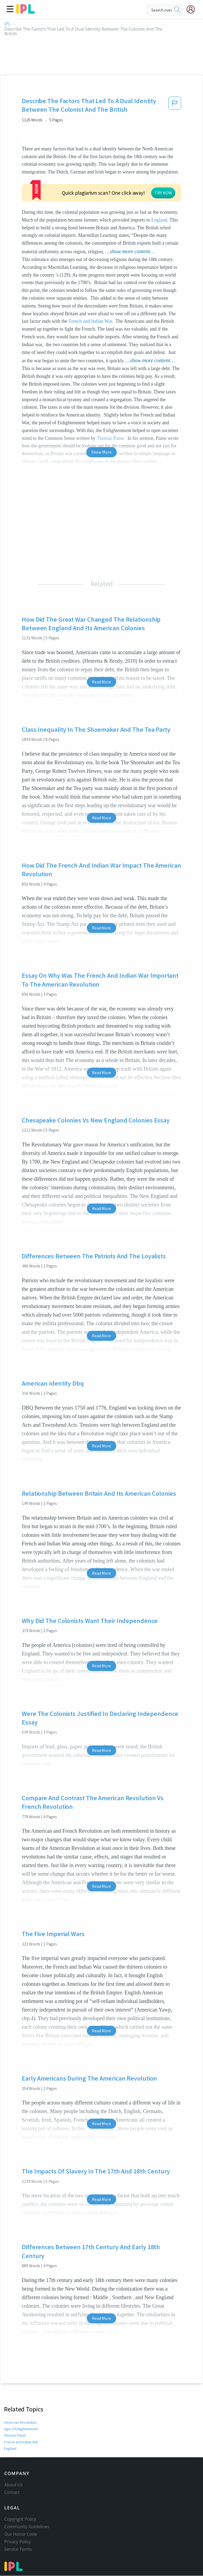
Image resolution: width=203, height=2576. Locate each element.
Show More (101, 419)
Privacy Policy (17, 2518)
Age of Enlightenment (21, 2396)
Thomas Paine (15, 2402)
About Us (13, 2461)
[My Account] (193, 9)
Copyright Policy (20, 2495)
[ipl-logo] (25, 12)
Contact (12, 2468)
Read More (101, 649)
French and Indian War (90, 288)
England (159, 187)
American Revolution (20, 2389)
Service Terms (18, 2525)
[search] (177, 10)
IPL (7, 24)
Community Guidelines (26, 2503)
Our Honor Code (20, 2510)
